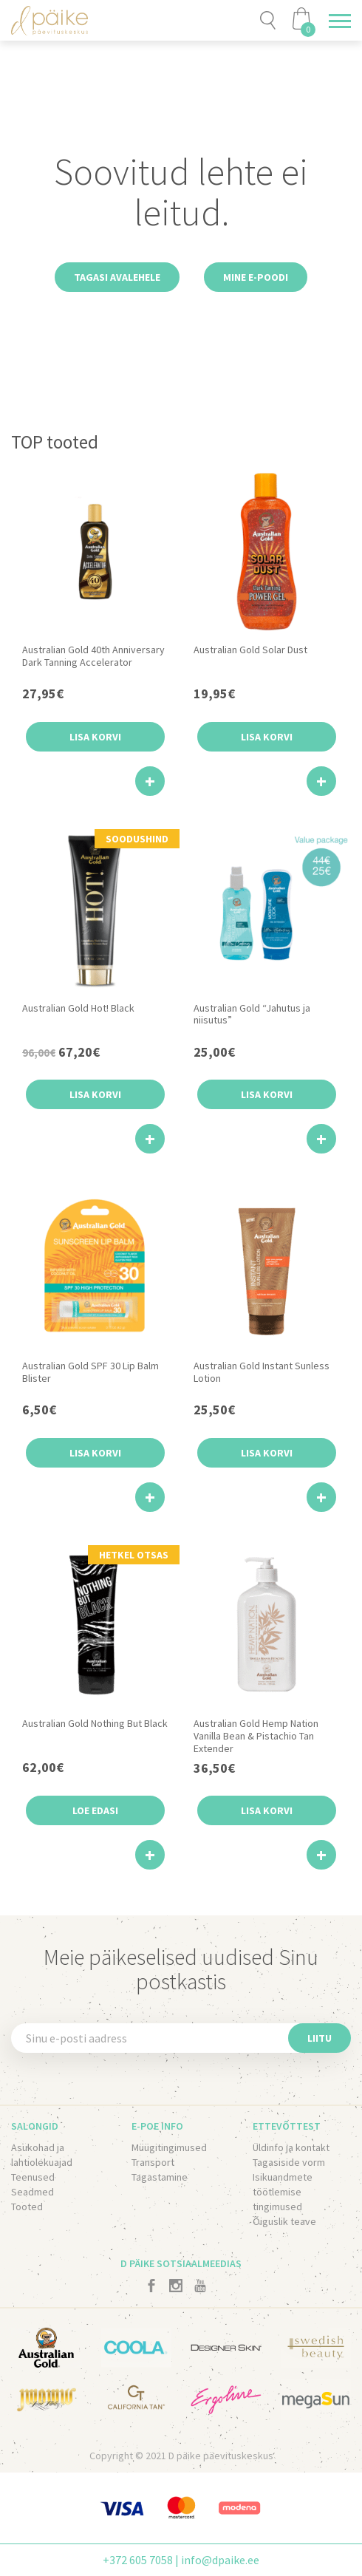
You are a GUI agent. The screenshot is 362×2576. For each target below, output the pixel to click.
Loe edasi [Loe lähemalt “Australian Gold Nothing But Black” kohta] (95, 1810)
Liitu (319, 2038)
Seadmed (32, 2191)
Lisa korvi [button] (95, 736)
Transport (153, 2162)
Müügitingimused (169, 2147)
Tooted (27, 2206)
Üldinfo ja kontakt (291, 2147)
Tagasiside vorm (289, 2162)
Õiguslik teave (284, 2221)
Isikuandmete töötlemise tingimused (283, 2191)
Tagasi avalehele (117, 277)
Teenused (33, 2177)
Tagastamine (160, 2177)
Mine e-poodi (255, 277)
